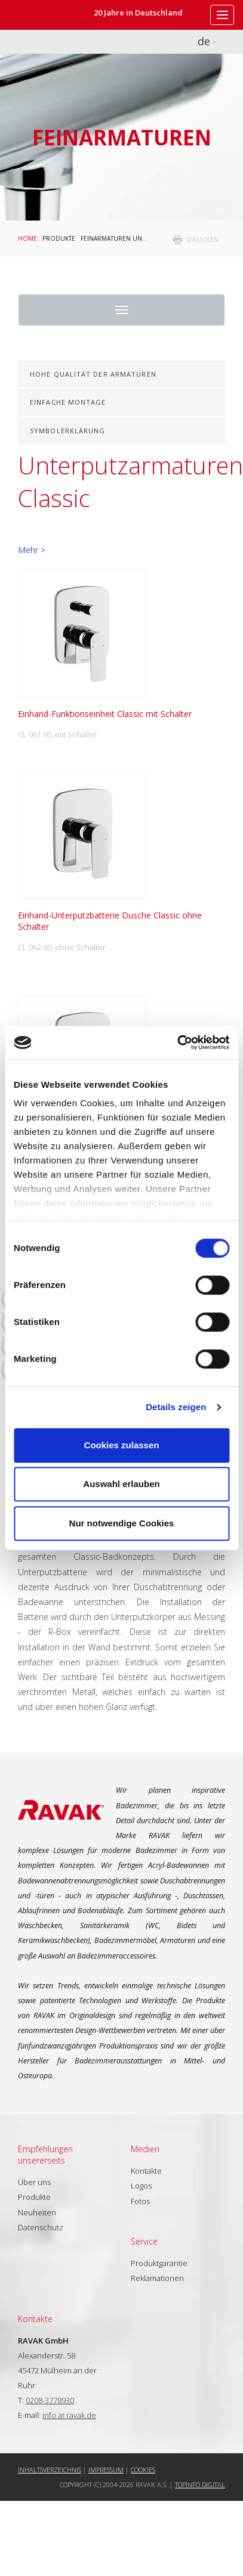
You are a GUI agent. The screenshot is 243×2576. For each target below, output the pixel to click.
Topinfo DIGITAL (200, 2484)
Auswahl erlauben (121, 1484)
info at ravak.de (69, 2415)
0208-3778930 (50, 2400)
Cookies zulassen (121, 1445)
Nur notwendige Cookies (121, 1523)
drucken (203, 239)
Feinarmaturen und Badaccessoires (141, 238)
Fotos (140, 2201)
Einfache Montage (68, 402)
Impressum (106, 2469)
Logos (141, 2185)
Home (27, 238)
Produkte (58, 238)
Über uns (34, 2182)
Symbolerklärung (68, 430)
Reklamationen (157, 2278)
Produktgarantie (159, 2263)
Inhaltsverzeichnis (49, 2469)
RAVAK (45, 15)
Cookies (143, 2469)
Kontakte (146, 2170)
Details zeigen (176, 1407)
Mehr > (31, 549)
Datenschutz (40, 2227)
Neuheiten (37, 2212)
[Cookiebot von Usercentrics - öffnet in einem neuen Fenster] (177, 1042)
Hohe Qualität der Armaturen (93, 374)
